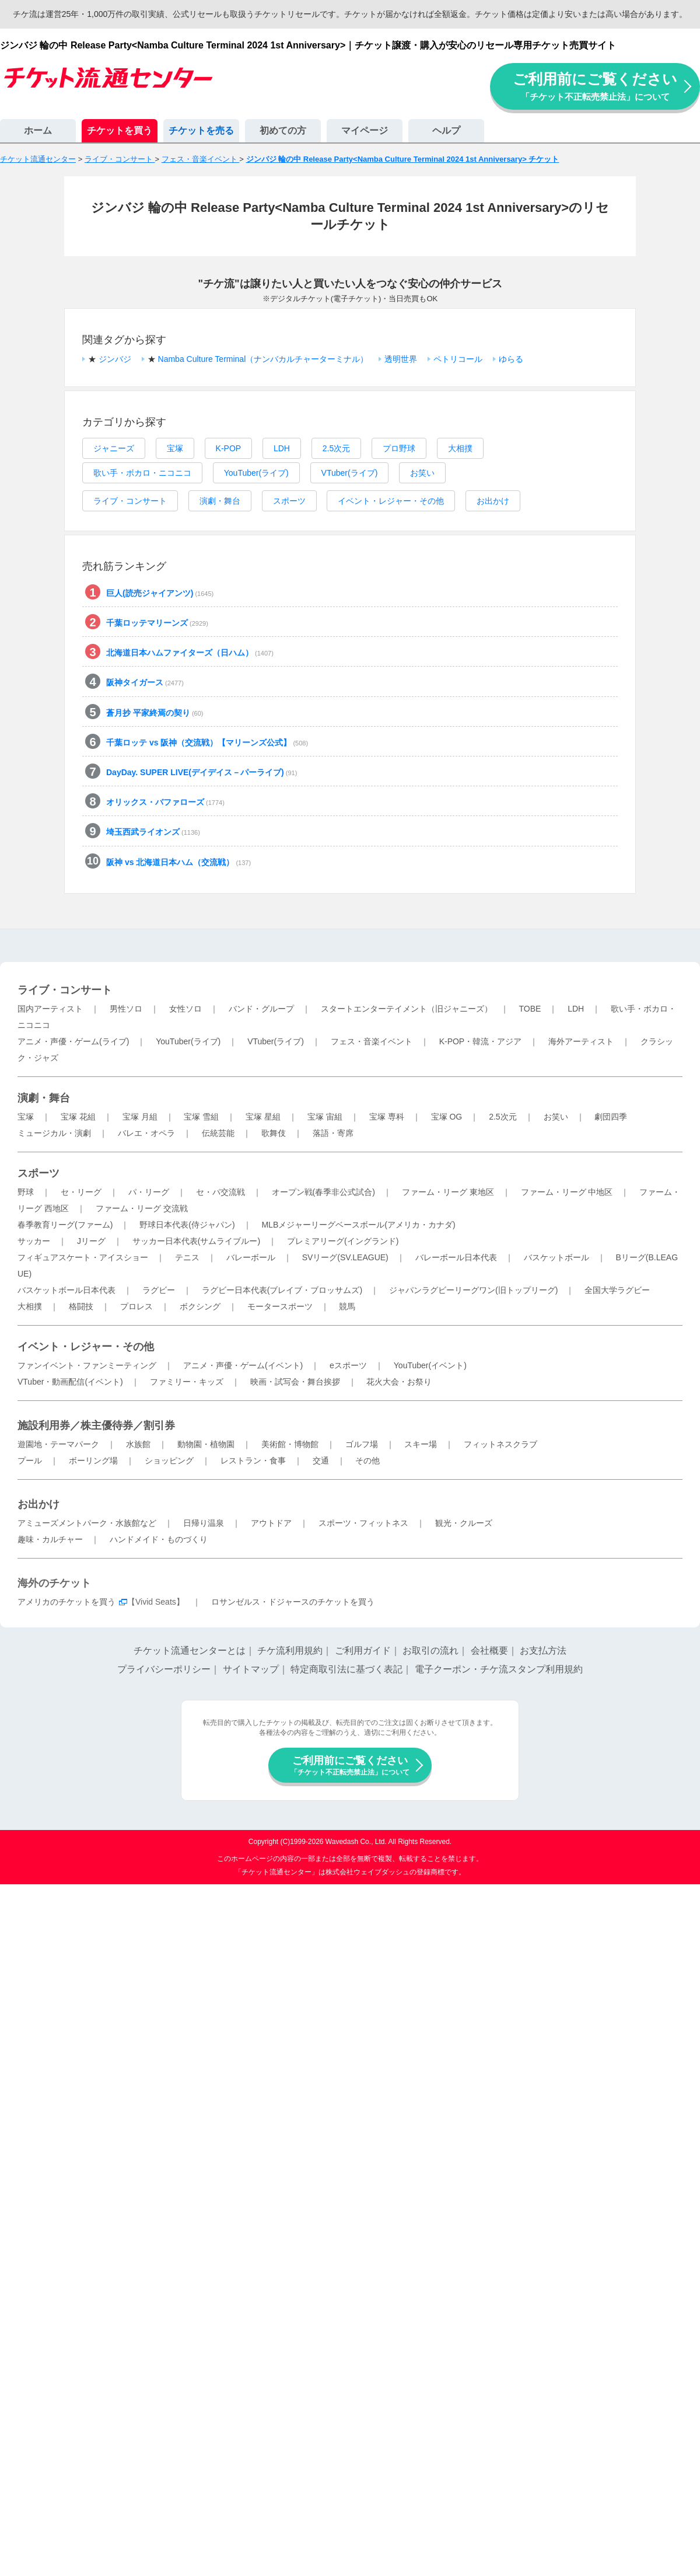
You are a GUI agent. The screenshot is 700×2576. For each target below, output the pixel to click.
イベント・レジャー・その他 (391, 501)
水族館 (138, 1444)
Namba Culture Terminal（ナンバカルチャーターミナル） (263, 359)
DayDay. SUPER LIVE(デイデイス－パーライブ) (201, 772)
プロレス (136, 1306)
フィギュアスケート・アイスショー (83, 1257)
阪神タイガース (145, 682)
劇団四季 (610, 1116)
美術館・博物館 (289, 1444)
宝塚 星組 (263, 1116)
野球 (26, 1192)
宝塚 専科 (386, 1116)
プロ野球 (399, 448)
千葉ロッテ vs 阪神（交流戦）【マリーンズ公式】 (207, 742)
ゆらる (511, 359)
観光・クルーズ (463, 1523)
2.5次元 (336, 448)
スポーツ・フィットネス (363, 1523)
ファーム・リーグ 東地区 (448, 1192)
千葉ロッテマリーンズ (157, 623)
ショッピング (169, 1460)
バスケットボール (556, 1257)
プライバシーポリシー (164, 1669)
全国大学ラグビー (617, 1290)
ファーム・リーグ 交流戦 (142, 1208)
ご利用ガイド (363, 1650)
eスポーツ (348, 1365)
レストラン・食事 (253, 1460)
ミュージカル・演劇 (54, 1133)
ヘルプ (446, 130)
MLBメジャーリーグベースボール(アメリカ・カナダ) (358, 1224)
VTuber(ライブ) (349, 472)
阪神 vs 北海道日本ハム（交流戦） (178, 862)
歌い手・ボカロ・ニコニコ (142, 472)
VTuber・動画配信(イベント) (70, 1381)
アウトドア (271, 1523)
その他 (367, 1460)
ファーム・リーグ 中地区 (567, 1192)
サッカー (34, 1241)
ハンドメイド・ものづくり (159, 1539)
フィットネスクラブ (500, 1444)
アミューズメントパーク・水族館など (87, 1523)
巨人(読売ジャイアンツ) (160, 593)
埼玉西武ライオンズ (153, 831)
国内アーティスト (50, 1008)
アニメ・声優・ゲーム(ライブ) (73, 1041)
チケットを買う (119, 130)
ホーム (38, 130)
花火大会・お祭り (399, 1381)
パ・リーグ (148, 1192)
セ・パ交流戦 (220, 1192)
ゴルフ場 (361, 1444)
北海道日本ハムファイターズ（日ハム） (190, 652)
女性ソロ (185, 1008)
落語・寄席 (333, 1133)
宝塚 (175, 448)
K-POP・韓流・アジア (480, 1041)
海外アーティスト (581, 1041)
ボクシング (200, 1306)
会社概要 (489, 1650)
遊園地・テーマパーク (58, 1444)
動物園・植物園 (206, 1444)
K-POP (229, 448)
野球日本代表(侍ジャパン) (187, 1224)
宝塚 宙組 (324, 1116)
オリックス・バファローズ (165, 802)
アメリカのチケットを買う (67, 1601)
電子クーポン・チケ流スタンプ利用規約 (499, 1669)
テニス (187, 1257)
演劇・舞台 (220, 501)
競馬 (347, 1306)
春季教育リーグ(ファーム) (65, 1224)
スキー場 (420, 1444)
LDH (282, 448)
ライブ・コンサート (130, 501)
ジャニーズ (113, 448)
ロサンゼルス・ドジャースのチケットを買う (292, 1601)
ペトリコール (457, 359)
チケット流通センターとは (190, 1650)
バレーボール (250, 1257)
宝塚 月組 (140, 1116)
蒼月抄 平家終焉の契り (155, 712)
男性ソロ (126, 1008)
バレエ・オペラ (146, 1133)
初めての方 (283, 130)
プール (30, 1460)
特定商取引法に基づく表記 (346, 1669)
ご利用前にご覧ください (595, 86)
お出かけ (493, 501)
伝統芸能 (218, 1133)
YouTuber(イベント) (430, 1365)
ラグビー (158, 1290)
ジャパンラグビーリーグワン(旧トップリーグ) (473, 1290)
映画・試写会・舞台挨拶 (295, 1381)
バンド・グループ (261, 1008)
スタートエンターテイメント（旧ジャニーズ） (406, 1008)
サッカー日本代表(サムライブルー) (196, 1241)
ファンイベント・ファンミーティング (87, 1365)
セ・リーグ (81, 1192)
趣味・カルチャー (50, 1539)
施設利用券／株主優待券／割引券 (96, 1425)
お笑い (422, 472)
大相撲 (460, 448)
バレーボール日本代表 (456, 1257)
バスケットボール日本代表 (67, 1290)
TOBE (530, 1008)
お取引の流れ (430, 1650)
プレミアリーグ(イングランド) (342, 1241)
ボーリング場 (93, 1460)
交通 (321, 1460)
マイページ (364, 130)
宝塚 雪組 (201, 1116)
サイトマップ (251, 1669)
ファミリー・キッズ (186, 1381)
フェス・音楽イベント (371, 1041)
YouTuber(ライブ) (256, 472)
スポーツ (289, 501)
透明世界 (400, 359)
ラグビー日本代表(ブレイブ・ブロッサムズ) (282, 1290)
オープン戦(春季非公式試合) (323, 1192)
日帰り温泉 (203, 1523)
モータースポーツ (280, 1306)
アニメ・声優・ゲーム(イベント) (243, 1365)
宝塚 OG (447, 1116)
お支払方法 (543, 1650)
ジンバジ (115, 359)
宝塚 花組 (78, 1116)
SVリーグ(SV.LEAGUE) (345, 1257)
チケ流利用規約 (290, 1650)
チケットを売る (201, 130)
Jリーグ (91, 1241)
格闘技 (81, 1306)
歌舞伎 (273, 1133)
